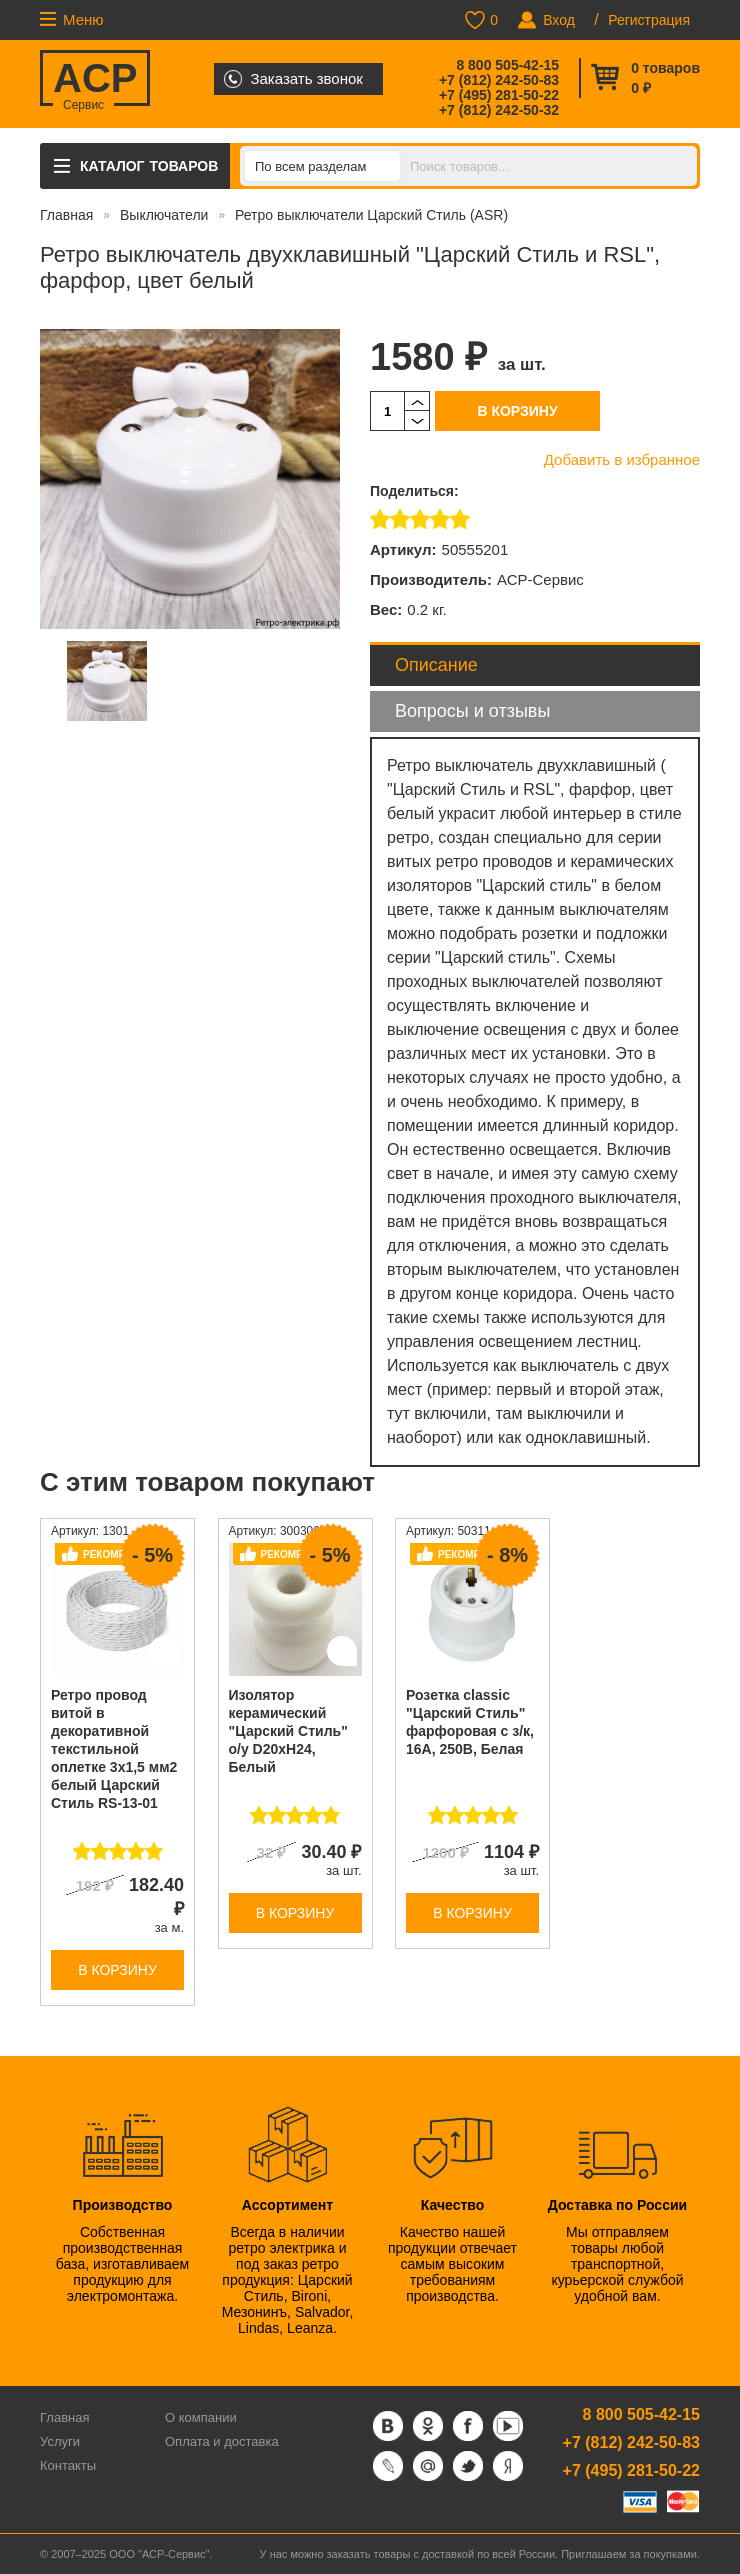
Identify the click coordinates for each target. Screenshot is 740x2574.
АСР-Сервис (540, 579)
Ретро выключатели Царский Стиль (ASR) (371, 215)
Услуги (60, 2441)
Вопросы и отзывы (472, 711)
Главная (66, 215)
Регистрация (649, 20)
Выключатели (164, 215)
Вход (559, 20)
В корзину (517, 411)
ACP (95, 81)
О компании (201, 2417)
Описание (436, 665)
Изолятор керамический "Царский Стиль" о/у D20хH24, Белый (288, 1731)
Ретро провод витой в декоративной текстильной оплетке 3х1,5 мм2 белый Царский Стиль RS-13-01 (114, 1749)
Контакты (68, 2465)
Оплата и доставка (222, 2441)
